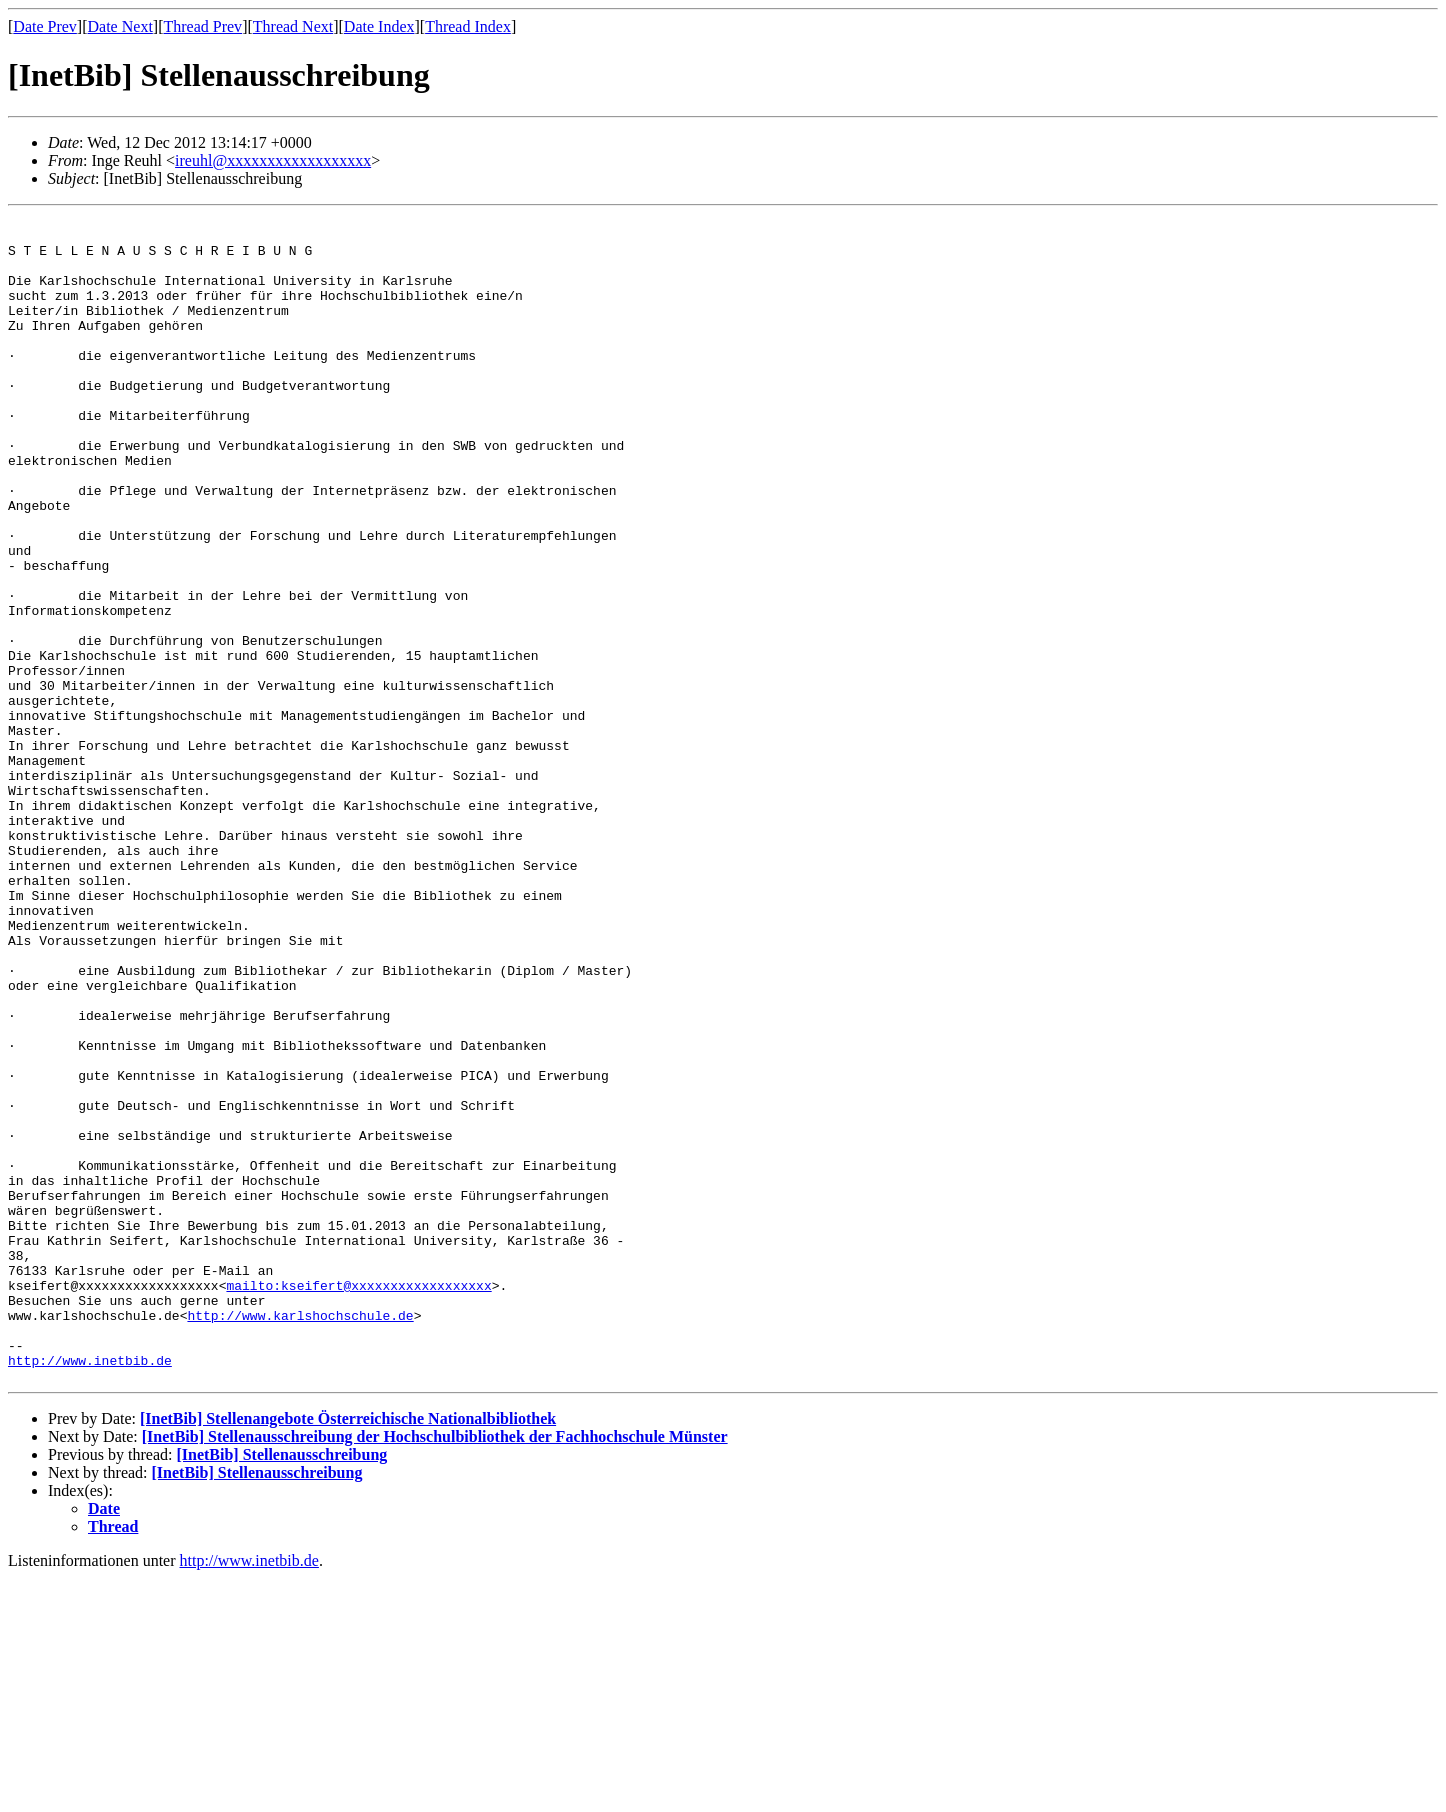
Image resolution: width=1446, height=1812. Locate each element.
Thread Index (468, 26)
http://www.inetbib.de (90, 1591)
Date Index (379, 26)
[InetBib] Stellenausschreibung (281, 1688)
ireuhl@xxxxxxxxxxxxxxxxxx (273, 160)
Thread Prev (202, 26)
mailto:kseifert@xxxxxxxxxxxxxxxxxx (358, 1501)
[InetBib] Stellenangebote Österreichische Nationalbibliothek (348, 1652)
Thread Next (293, 26)
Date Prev (45, 26)
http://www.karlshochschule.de (300, 1537)
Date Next (120, 26)
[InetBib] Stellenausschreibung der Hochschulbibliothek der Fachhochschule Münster (435, 1670)
